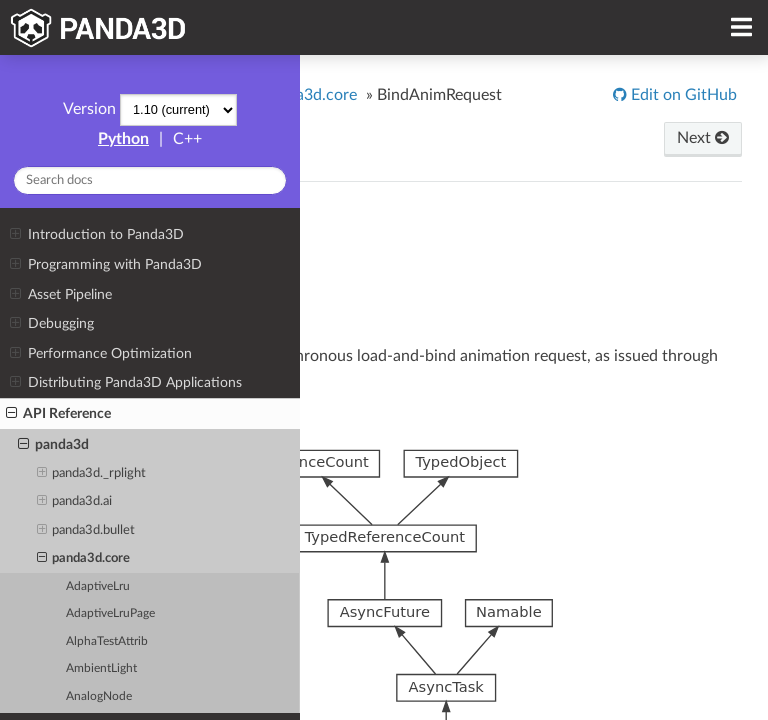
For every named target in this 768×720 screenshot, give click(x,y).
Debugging (51, 324)
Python (123, 139)
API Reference (58, 414)
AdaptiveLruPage (110, 613)
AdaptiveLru (98, 586)
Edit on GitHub (682, 95)
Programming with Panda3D (105, 265)
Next (703, 138)
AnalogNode (99, 696)
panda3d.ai (75, 502)
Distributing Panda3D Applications (125, 383)
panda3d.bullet (86, 531)
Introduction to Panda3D (96, 235)
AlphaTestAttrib (107, 641)
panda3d (53, 445)
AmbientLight (101, 668)
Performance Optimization (100, 354)
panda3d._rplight (92, 474)
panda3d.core (84, 559)
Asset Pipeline (60, 295)
